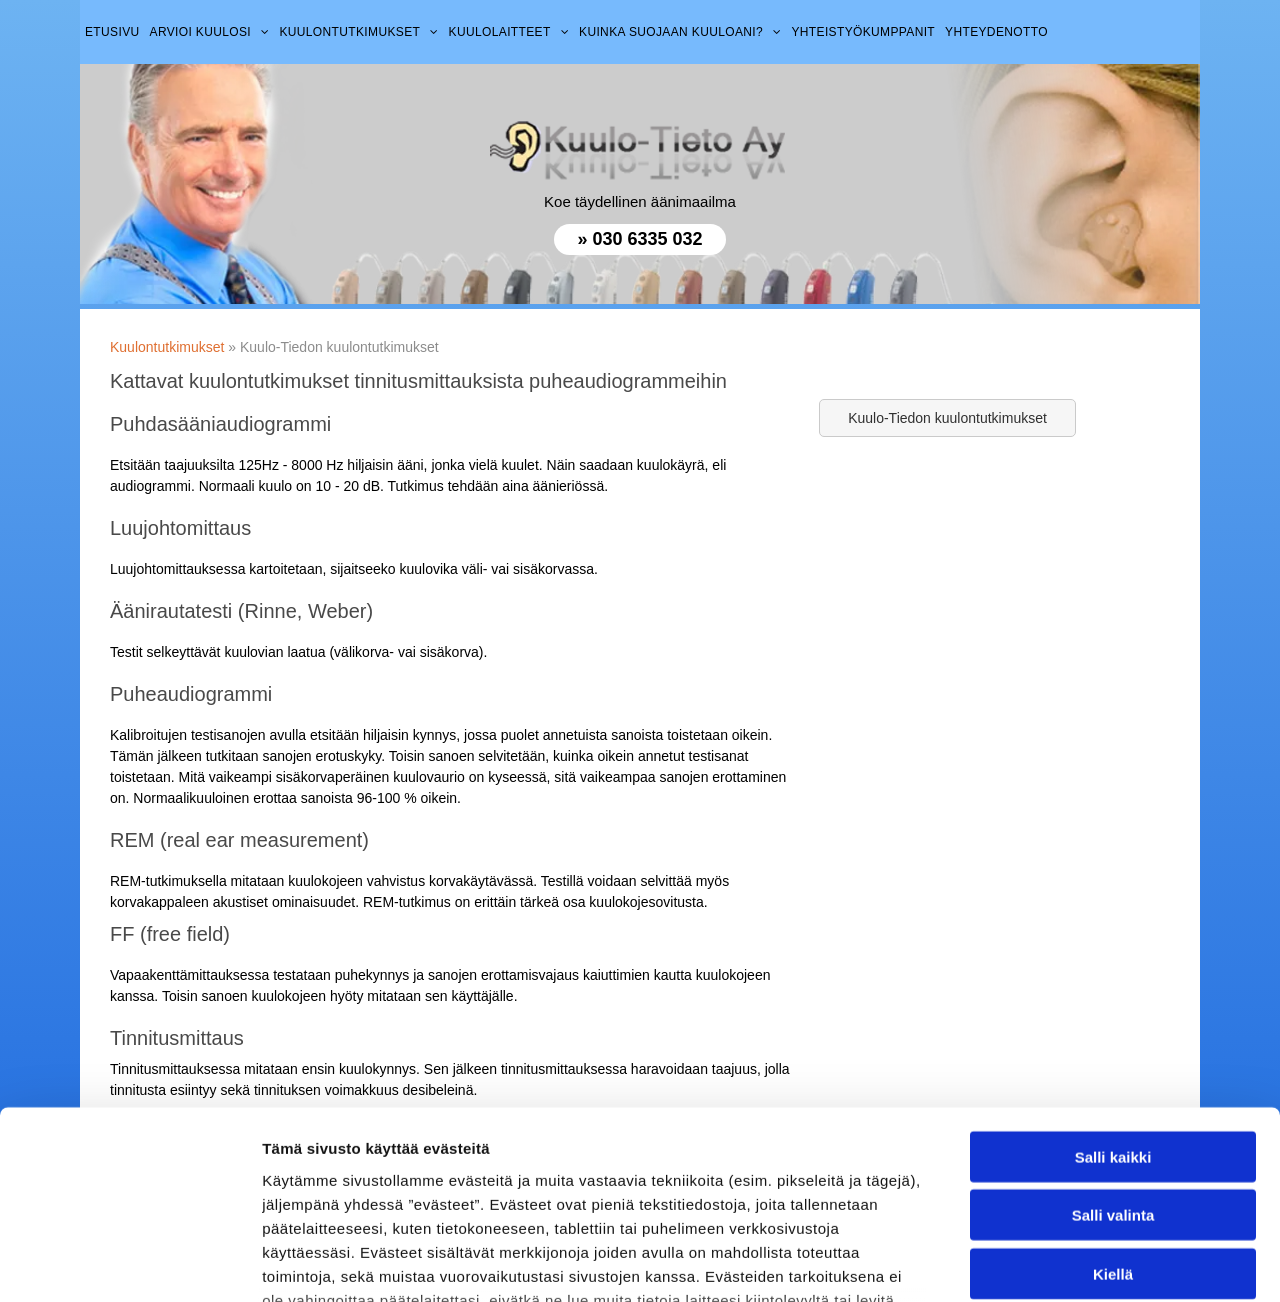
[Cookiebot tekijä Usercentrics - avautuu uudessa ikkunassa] (129, 1263)
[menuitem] (112, 32)
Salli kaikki (1113, 993)
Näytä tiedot (1069, 1262)
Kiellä (1113, 1110)
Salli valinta (1113, 1051)
